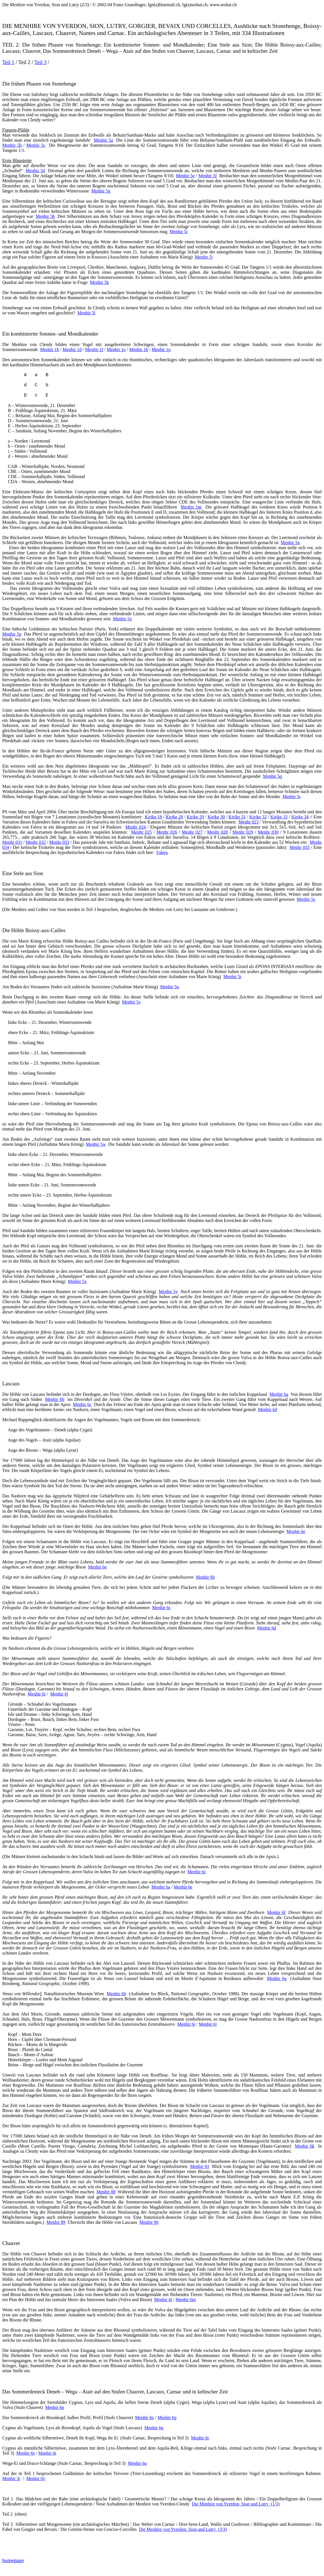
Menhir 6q (154, 2427)
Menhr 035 (300, 847)
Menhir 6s (25, 2453)
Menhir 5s (306, 899)
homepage (13, 2560)
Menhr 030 (268, 832)
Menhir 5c (35, 145)
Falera (162, 852)
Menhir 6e (295, 1531)
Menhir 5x (77, 1281)
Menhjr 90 (148, 2222)
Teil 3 (40, 62)
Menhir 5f (207, 175)
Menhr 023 (248, 822)
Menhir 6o (144, 2417)
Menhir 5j (204, 257)
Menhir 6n (54, 2407)
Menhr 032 (36, 842)
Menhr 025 (141, 832)
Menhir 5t (232, 976)
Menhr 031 (12, 842)
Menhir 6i (37, 1694)
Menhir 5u (169, 986)
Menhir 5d (35, 170)
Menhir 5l (86, 312)
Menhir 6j (59, 1694)
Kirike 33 (279, 816)
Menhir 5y (168, 1291)
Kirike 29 (195, 816)
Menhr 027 (192, 832)
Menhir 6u (137, 2463)
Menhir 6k (304, 2146)
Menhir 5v (131, 1002)
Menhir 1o (116, 349)
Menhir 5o (122, 618)
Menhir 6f (276, 1912)
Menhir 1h (138, 349)
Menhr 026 (167, 832)
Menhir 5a (103, 140)
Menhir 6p (166, 2417)
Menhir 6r (200, 2437)
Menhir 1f (94, 349)
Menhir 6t (47, 2453)
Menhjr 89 (55, 2222)
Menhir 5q (272, 776)
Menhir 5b (12, 145)
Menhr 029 (243, 832)
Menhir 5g (100, 191)
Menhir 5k (99, 282)
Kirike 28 (174, 816)
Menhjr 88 (106, 2191)
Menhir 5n (290, 542)
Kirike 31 (237, 816)
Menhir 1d (72, 349)
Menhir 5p (11, 634)
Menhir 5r (292, 796)
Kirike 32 (258, 816)
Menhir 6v (35, 2478)
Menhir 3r (11, 2478)
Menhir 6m (186, 2299)
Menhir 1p (161, 349)
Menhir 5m (191, 507)
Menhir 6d (267, 1409)
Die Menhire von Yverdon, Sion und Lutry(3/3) (183, 2529)
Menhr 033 (59, 842)
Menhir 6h (116, 1993)
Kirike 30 (216, 816)
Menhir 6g (276, 1978)
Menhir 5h (45, 216)
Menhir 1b (49, 349)
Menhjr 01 (199, 2166)
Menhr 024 (135, 827)
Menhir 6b (54, 1399)
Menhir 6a (279, 1394)
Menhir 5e (185, 175)
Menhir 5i (179, 231)
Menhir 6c (82, 1404)
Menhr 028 (217, 832)
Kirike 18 (153, 816)
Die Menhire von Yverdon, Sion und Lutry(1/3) (236, 2503)
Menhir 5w (96, 1144)
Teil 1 (8, 62)
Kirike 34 (299, 816)
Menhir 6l (163, 2299)
